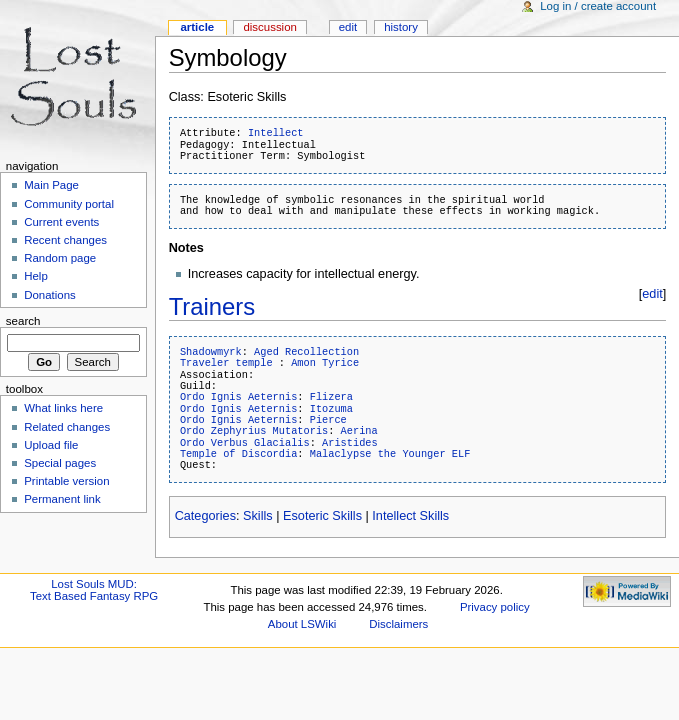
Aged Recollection (306, 352)
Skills (258, 516)
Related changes (67, 427)
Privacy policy (495, 607)
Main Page (51, 185)
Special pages (60, 463)
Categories (205, 516)
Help (36, 276)
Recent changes (65, 240)
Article (197, 27)
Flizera (331, 397)
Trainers (212, 306)
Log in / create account (598, 6)
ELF (461, 454)
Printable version (66, 481)
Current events (61, 222)
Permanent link (62, 499)
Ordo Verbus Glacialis (245, 443)
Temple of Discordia (238, 454)
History (401, 27)
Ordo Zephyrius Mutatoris (254, 431)
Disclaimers (398, 624)
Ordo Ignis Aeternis (238, 397)
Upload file (51, 445)
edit (652, 294)
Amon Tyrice (325, 363)
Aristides (350, 443)
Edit (348, 27)
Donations (50, 295)
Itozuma (331, 409)
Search (23, 321)
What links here (63, 408)
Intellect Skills (410, 516)
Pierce (328, 420)
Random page (60, 258)
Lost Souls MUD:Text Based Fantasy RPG (94, 590)
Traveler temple (226, 363)
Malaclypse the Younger (378, 454)
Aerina (359, 431)
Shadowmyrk (211, 352)
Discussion (269, 27)
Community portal (69, 204)
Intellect (276, 133)
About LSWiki (302, 624)
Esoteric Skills (322, 516)
